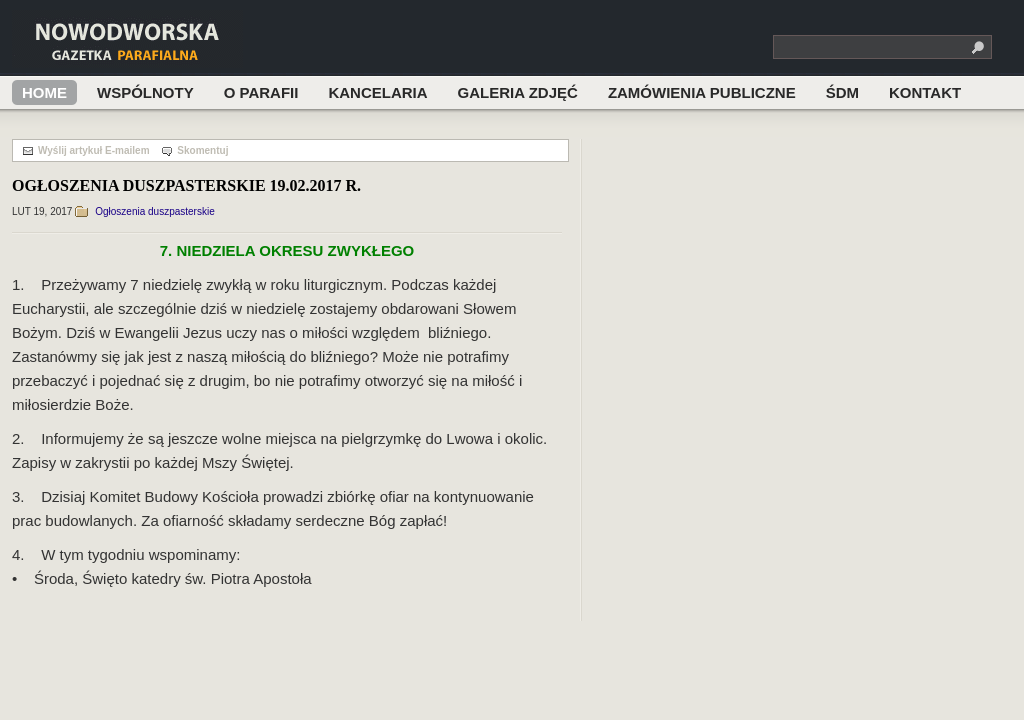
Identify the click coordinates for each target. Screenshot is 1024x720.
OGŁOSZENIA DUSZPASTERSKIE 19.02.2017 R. (186, 185)
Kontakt (925, 92)
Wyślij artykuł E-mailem (94, 150)
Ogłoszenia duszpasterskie (155, 211)
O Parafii (261, 92)
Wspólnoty (145, 92)
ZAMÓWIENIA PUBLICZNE (702, 92)
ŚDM (842, 92)
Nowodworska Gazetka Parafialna (165, 43)
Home (44, 92)
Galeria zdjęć (518, 92)
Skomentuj (202, 150)
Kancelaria (377, 92)
